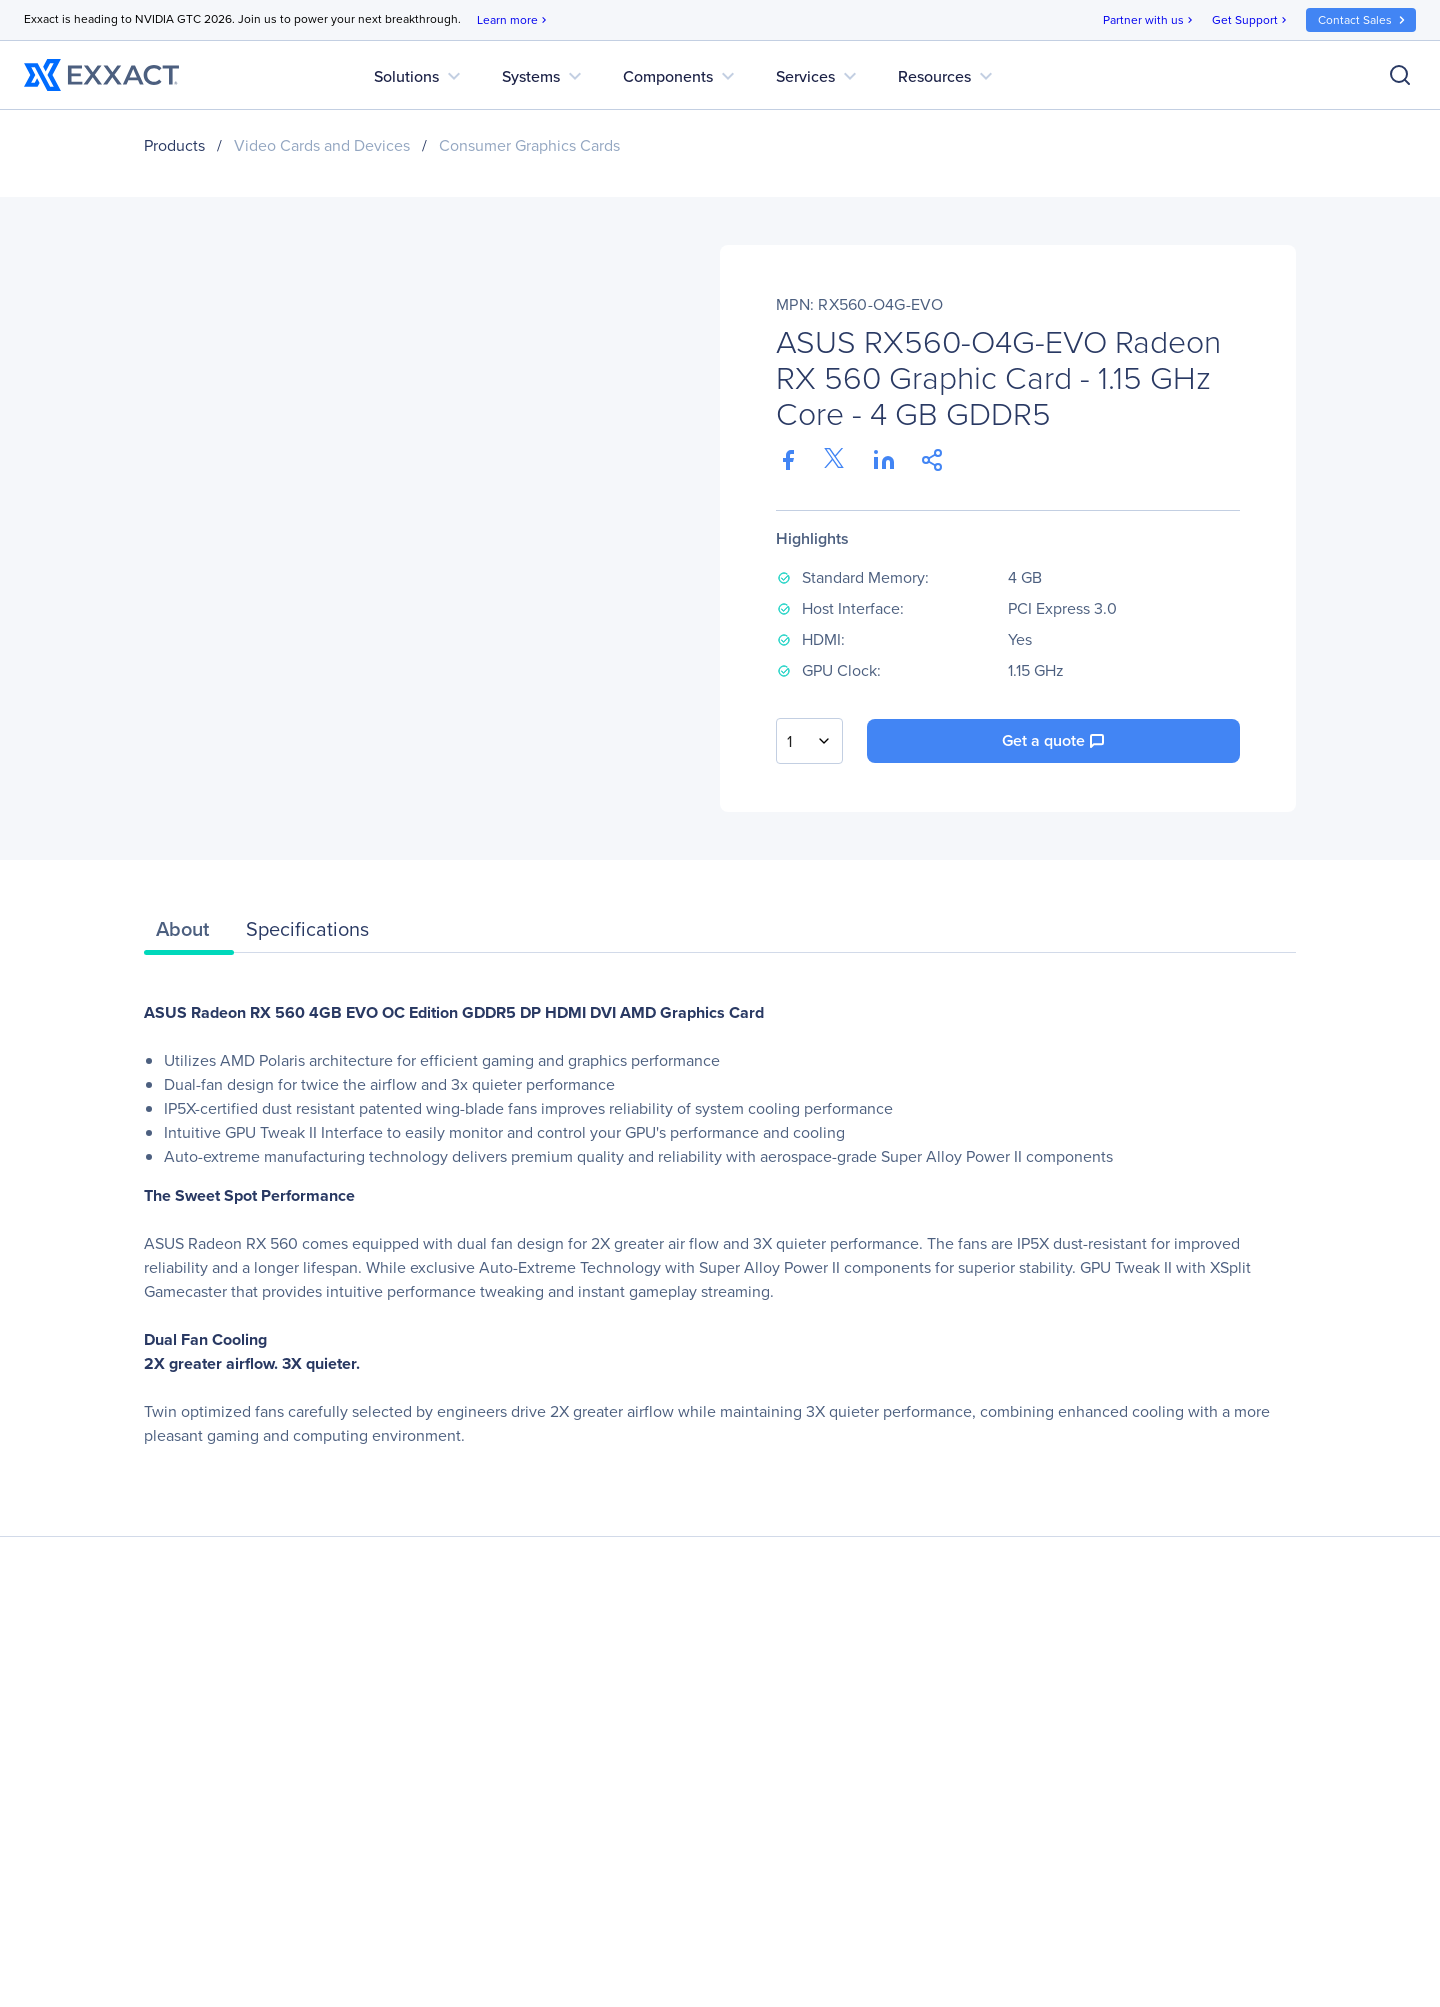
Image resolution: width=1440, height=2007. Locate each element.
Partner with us (1149, 20)
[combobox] (809, 741)
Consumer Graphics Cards (529, 145)
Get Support (1251, 20)
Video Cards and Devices (322, 145)
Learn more (513, 20)
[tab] (189, 934)
